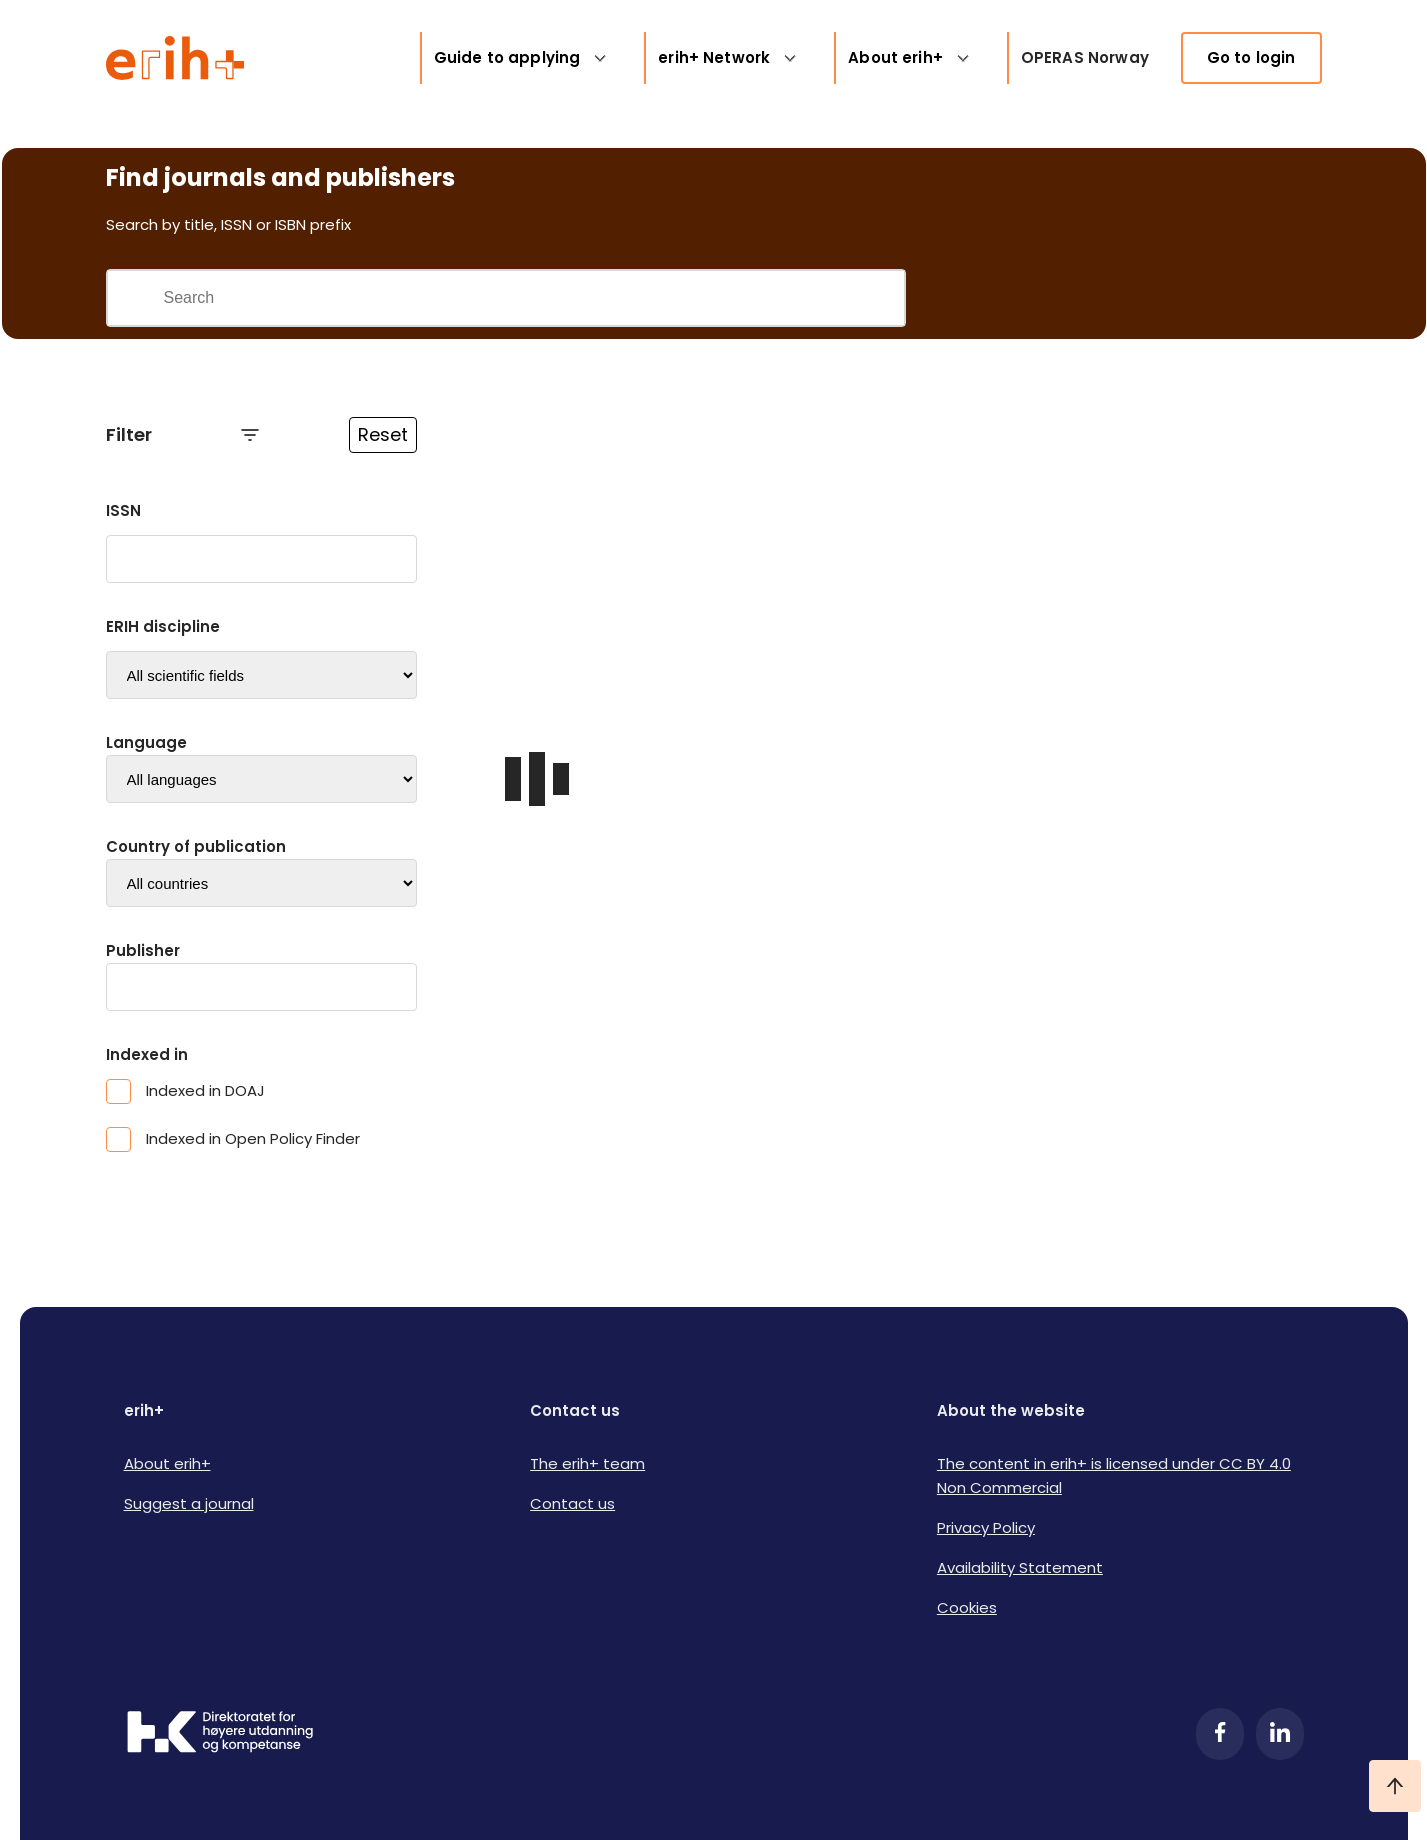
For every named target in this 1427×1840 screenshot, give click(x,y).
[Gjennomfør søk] (135, 298)
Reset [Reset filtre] (383, 434)
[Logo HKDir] (220, 1734)
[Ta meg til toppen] (1395, 1786)
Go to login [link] (1251, 57)
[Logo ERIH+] (175, 58)
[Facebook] (1220, 1734)
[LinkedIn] (1280, 1734)
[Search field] (533, 298)
